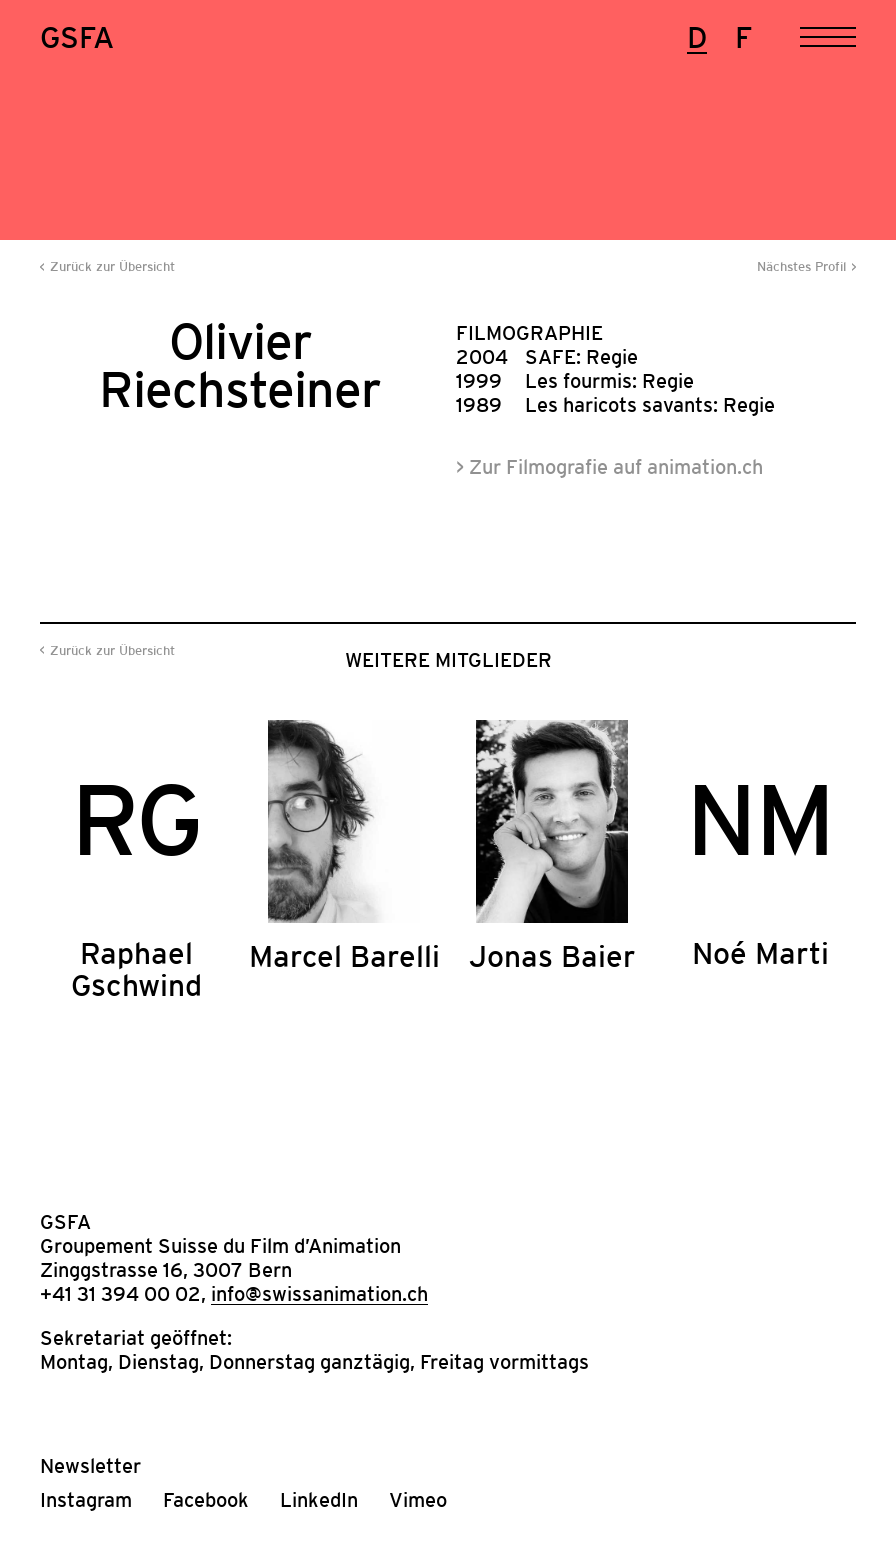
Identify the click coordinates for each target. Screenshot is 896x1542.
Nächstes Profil (801, 266)
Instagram (86, 1500)
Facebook (206, 1500)
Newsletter (90, 1466)
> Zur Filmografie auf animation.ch (609, 467)
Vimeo (418, 1500)
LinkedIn (319, 1500)
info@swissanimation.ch (319, 1294)
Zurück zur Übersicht (112, 266)
